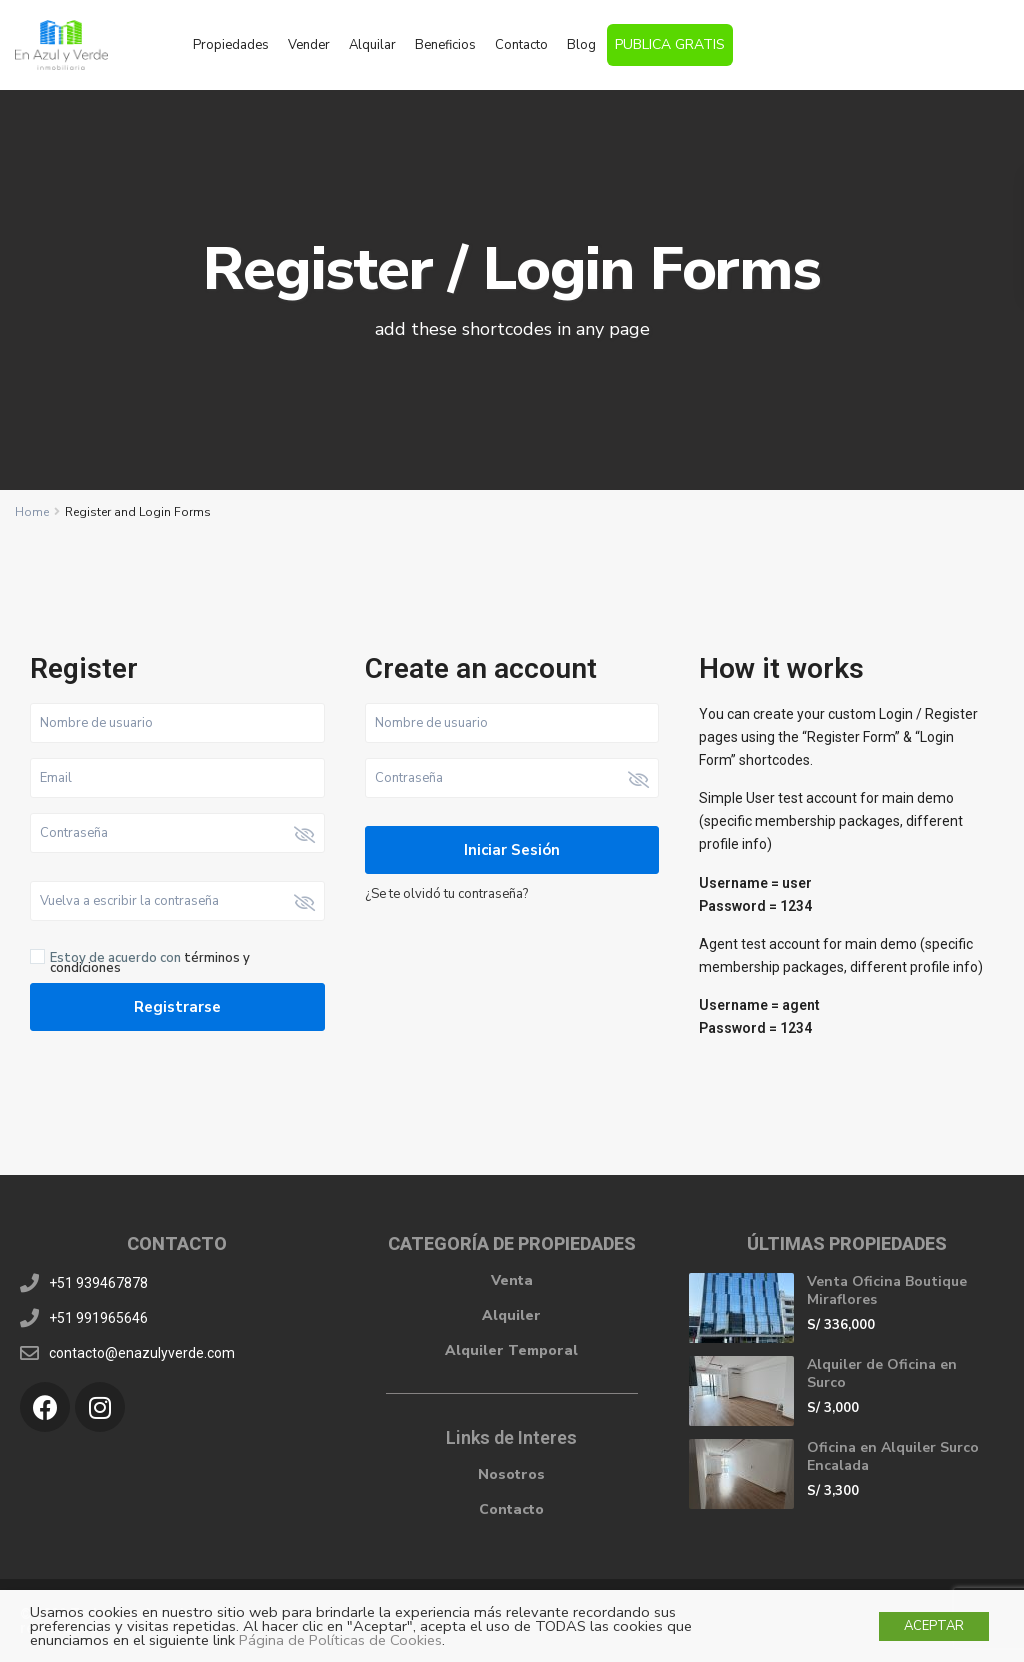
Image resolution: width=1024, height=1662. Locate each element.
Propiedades (231, 45)
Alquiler (511, 1315)
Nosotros (511, 1474)
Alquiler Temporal (511, 1350)
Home (32, 512)
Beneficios (445, 45)
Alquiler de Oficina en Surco (882, 1373)
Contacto (521, 45)
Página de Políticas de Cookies (340, 1640)
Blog (581, 45)
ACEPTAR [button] (934, 1626)
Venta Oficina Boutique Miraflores (887, 1290)
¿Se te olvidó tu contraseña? (446, 894)
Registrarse (177, 1007)
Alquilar (372, 45)
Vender (309, 45)
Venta (512, 1280)
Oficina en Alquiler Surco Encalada (893, 1456)
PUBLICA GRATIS (670, 44)
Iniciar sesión (512, 850)
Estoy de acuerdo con (150, 963)
